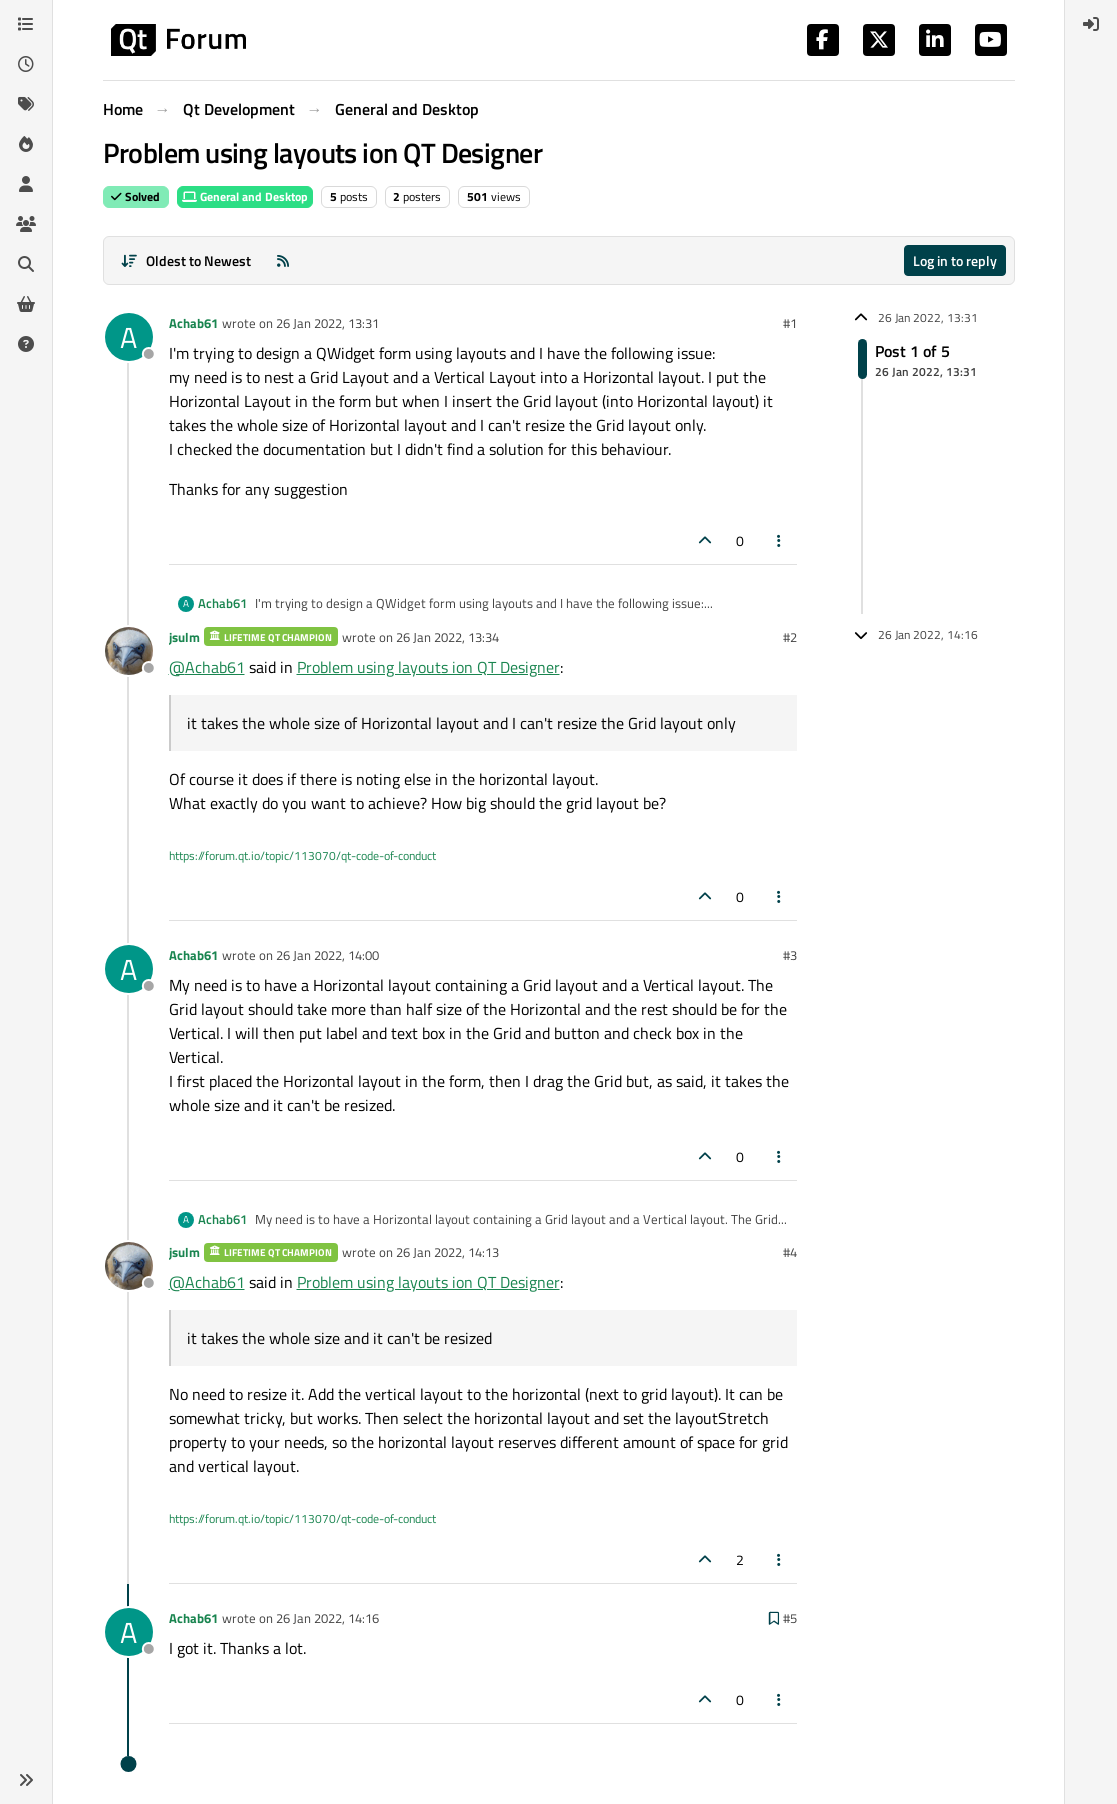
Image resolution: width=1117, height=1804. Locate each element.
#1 (790, 323)
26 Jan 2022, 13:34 (447, 637)
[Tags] (26, 104)
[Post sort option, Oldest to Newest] (186, 260)
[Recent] (26, 64)
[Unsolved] (26, 344)
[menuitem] (1091, 24)
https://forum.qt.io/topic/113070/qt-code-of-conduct (302, 855)
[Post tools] (779, 540)
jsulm (184, 637)
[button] (26, 1780)
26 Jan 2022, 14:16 (327, 1618)
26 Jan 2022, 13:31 (327, 323)
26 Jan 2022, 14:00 (327, 955)
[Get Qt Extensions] (26, 304)
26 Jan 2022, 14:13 (447, 1252)
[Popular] (26, 144)
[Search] (26, 264)
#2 (790, 637)
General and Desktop (245, 196)
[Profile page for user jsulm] (129, 651)
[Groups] (26, 224)
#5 (790, 1618)
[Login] (1091, 24)
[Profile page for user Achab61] (129, 337)
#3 (790, 955)
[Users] (26, 184)
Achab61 (193, 323)
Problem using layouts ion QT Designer (428, 667)
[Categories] (26, 24)
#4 (790, 1252)
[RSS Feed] (283, 260)
